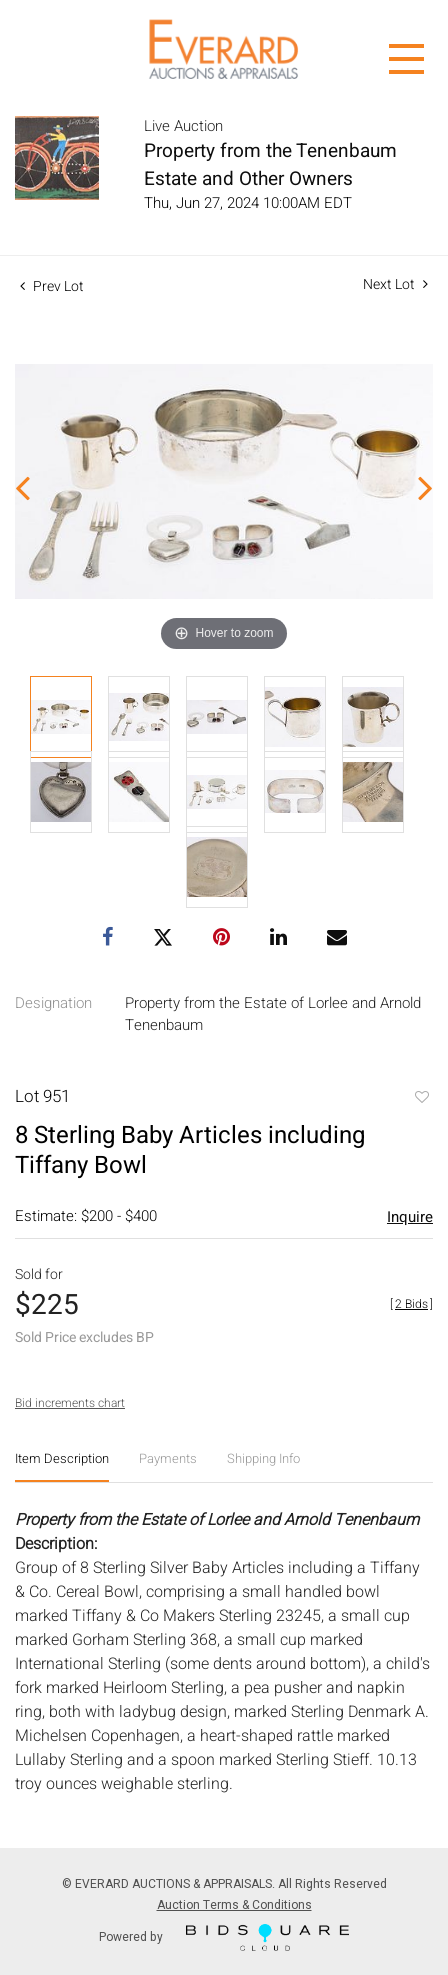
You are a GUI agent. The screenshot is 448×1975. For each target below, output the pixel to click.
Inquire (410, 1217)
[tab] (62, 1466)
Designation (53, 1003)
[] (411, 1304)
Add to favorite (421, 1099)
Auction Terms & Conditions (234, 1905)
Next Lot (395, 284)
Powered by (224, 1937)
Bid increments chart (70, 1403)
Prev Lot (52, 286)
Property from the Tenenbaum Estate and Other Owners (270, 165)
